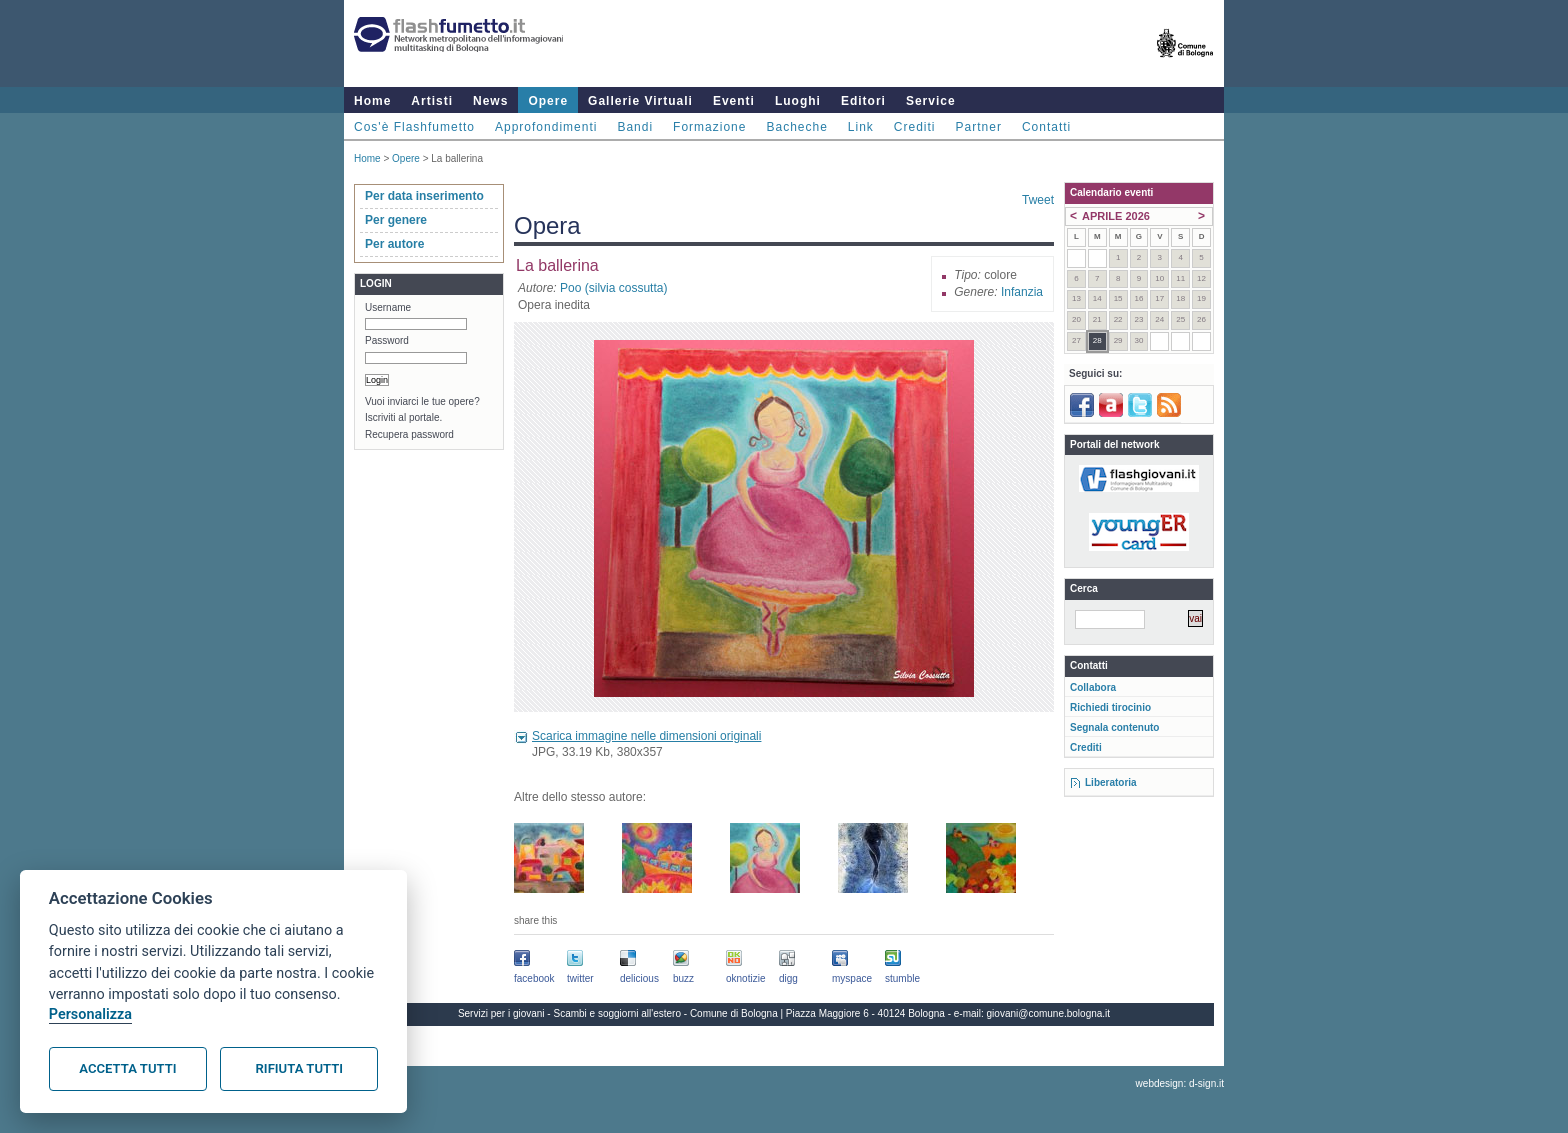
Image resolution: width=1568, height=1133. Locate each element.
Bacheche (796, 127)
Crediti (915, 127)
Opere (548, 101)
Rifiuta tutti (299, 1068)
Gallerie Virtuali (640, 101)
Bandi (635, 127)
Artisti (432, 101)
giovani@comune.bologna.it (1049, 1013)
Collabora (1093, 687)
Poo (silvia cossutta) (613, 288)
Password (387, 340)
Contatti (1046, 127)
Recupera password (409, 434)
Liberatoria (1111, 782)
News (490, 101)
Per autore (394, 244)
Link (861, 127)
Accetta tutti (127, 1068)
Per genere (396, 220)
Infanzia (1022, 292)
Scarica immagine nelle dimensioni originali (646, 736)
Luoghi (798, 101)
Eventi (734, 101)
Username (388, 307)
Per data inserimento (424, 196)
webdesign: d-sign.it (1180, 1083)
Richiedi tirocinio (1110, 707)
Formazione (709, 127)
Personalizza (90, 1014)
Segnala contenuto (1114, 727)
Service (931, 101)
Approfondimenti (546, 127)
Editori (863, 101)
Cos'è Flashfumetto (414, 127)
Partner (979, 127)
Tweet (1038, 200)
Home (372, 101)
